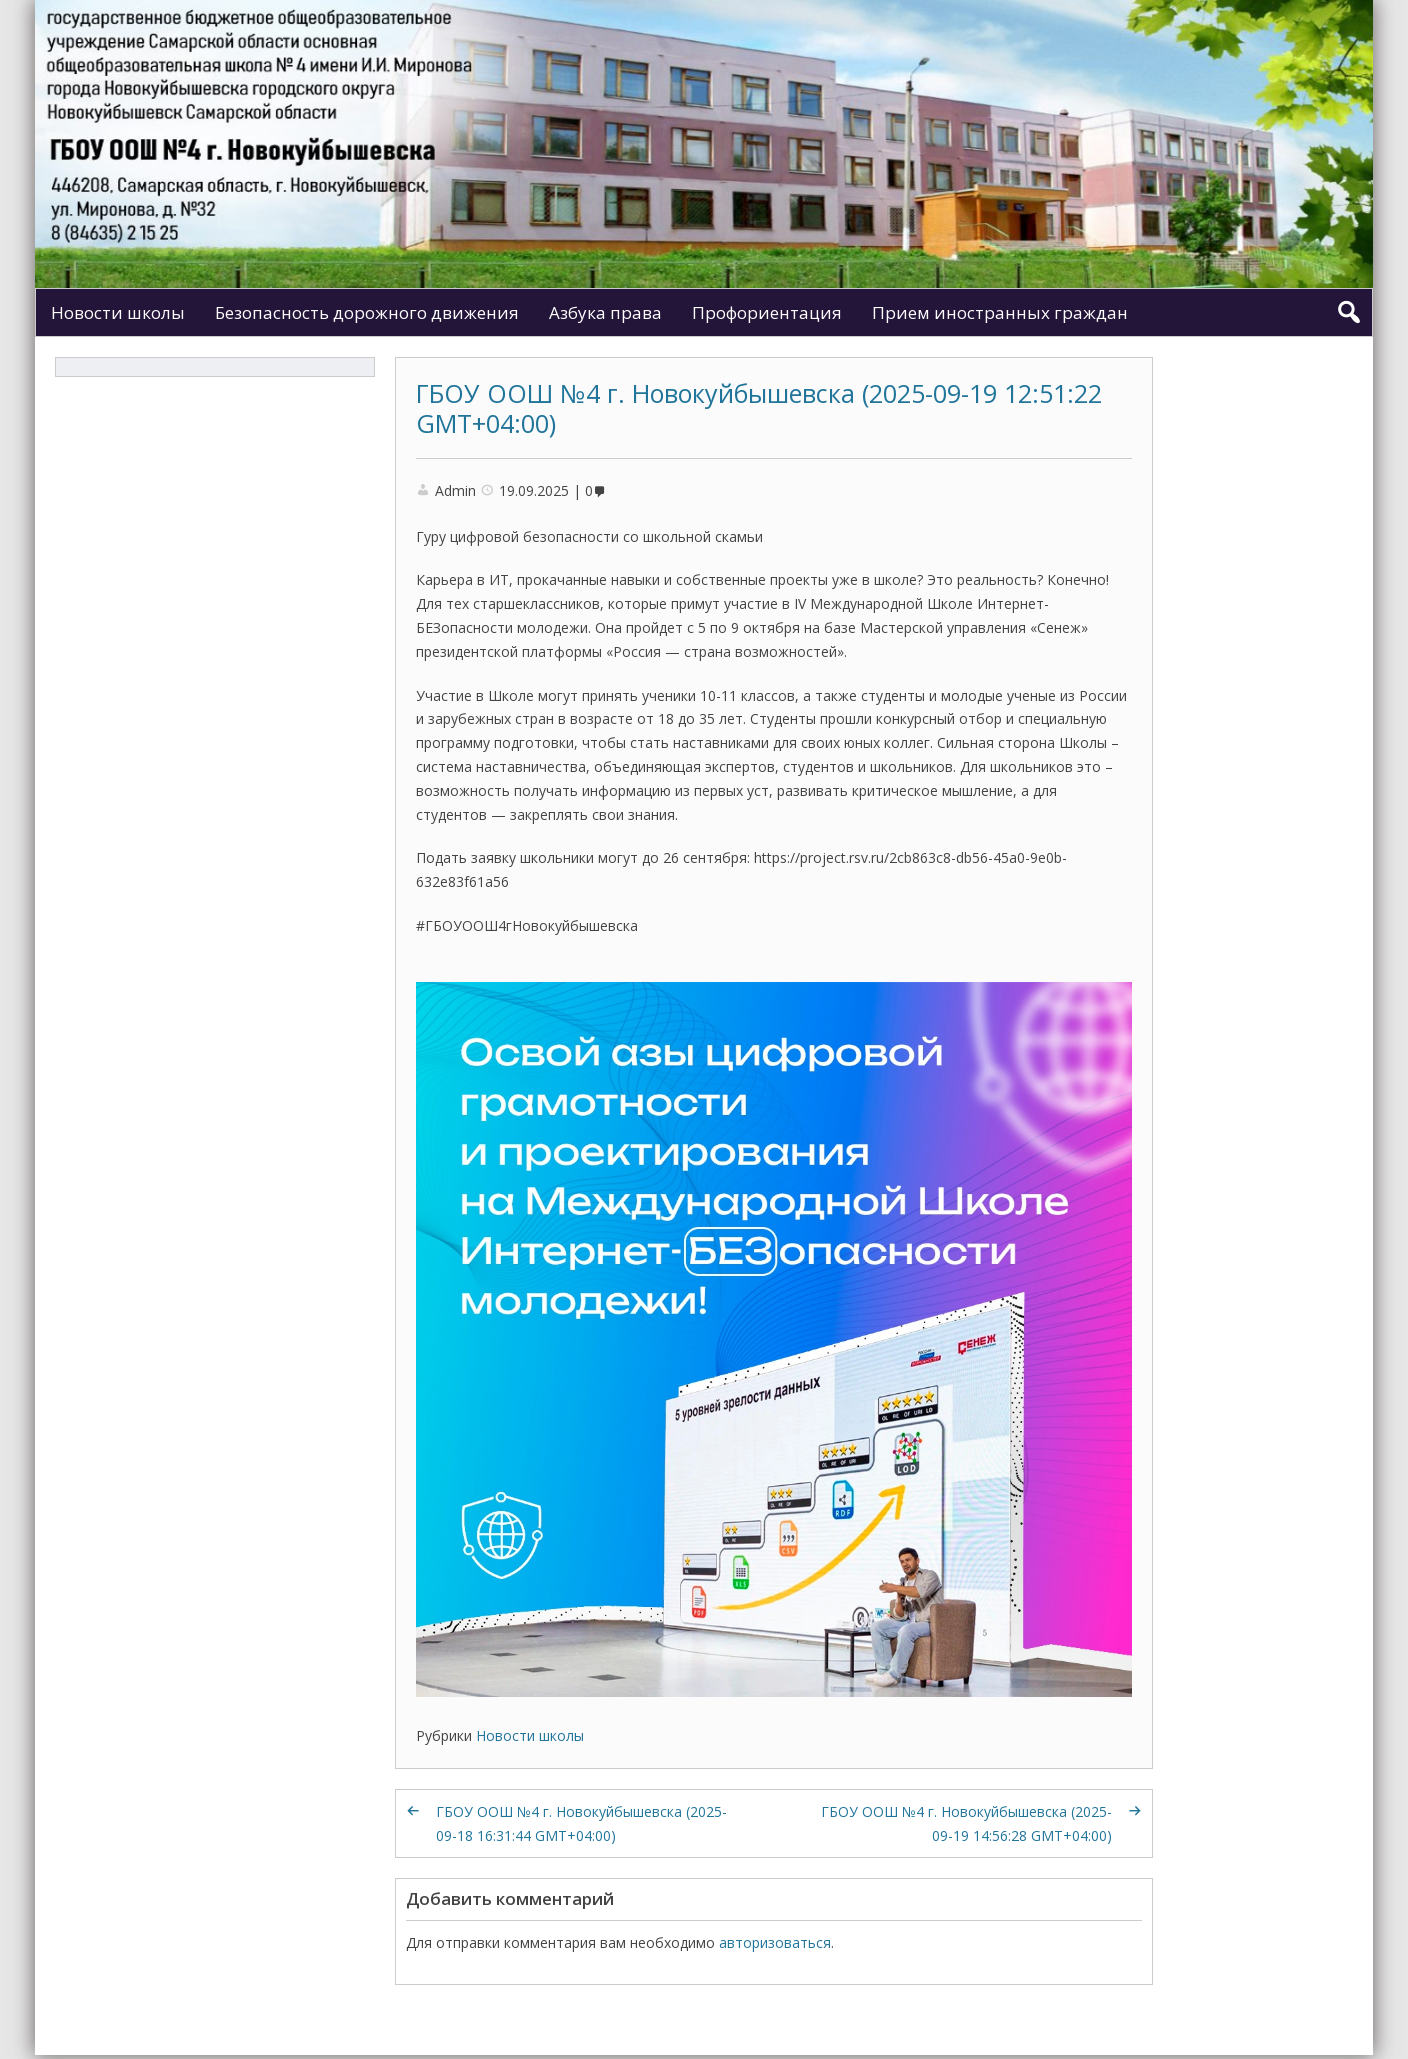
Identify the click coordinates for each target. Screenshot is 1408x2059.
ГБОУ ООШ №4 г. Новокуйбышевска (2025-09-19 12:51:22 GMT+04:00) (759, 408)
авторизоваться (775, 1942)
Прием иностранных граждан (1000, 312)
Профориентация (767, 312)
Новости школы (118, 312)
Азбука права (605, 312)
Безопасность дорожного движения (367, 312)
